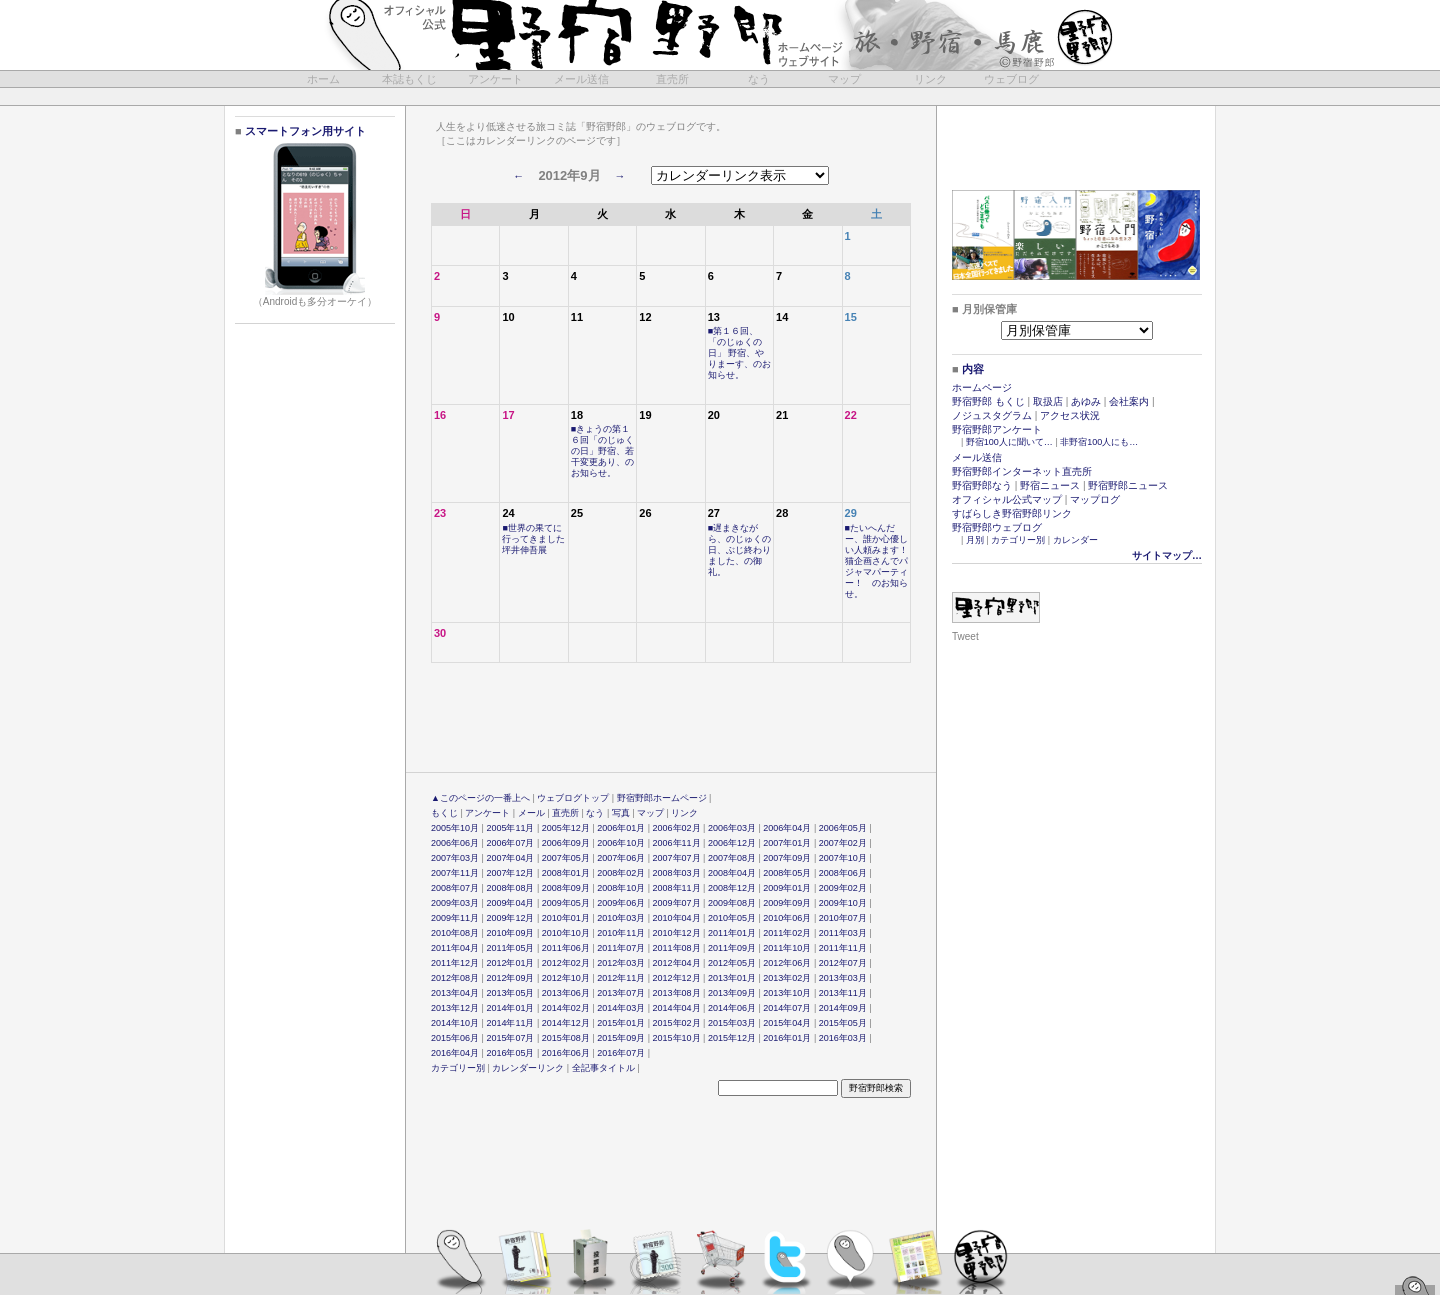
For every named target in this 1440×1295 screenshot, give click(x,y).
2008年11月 (677, 888)
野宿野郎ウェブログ (997, 527)
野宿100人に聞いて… (1009, 442)
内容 (973, 369)
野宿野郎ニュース (1128, 485)
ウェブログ (1011, 79)
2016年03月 (843, 1038)
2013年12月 (455, 1008)
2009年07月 (677, 903)
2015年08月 (566, 1038)
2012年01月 (510, 963)
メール (531, 813)
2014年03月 (621, 1008)
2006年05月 (843, 828)
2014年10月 (455, 1023)
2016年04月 (455, 1053)
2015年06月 (455, 1038)
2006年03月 (732, 828)
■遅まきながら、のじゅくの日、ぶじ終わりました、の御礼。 (739, 550)
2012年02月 (566, 963)
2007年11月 (455, 873)
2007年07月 (677, 858)
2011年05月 (510, 948)
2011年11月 (843, 948)
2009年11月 (455, 918)
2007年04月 (510, 858)
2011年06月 (566, 948)
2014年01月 (510, 1008)
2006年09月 (566, 843)
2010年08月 (455, 933)
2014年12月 (566, 1023)
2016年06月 (566, 1053)
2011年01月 (732, 933)
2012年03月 (621, 963)
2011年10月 (787, 948)
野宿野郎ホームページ (662, 798)
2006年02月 (677, 828)
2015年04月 (787, 1023)
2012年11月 (621, 978)
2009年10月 (843, 903)
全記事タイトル (603, 1068)
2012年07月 (843, 963)
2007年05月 (566, 858)
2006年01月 (621, 828)
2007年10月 (843, 858)
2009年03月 (455, 903)
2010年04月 (677, 918)
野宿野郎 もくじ (988, 401)
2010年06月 (787, 918)
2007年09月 (787, 858)
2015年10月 (677, 1038)
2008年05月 (787, 873)
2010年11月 (621, 933)
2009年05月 (566, 903)
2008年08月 (510, 888)
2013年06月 (566, 993)
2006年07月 (510, 843)
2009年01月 (787, 888)
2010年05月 (732, 918)
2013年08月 (677, 993)
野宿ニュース (1050, 485)
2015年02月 (677, 1023)
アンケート (495, 79)
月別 (975, 540)
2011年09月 (732, 948)
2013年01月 (732, 978)
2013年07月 (621, 993)
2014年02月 (566, 1008)
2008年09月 (566, 888)
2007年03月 (455, 858)
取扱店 (1048, 401)
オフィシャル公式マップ (1007, 499)
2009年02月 (843, 888)
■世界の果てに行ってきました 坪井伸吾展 (538, 539)
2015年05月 (843, 1023)
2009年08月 (732, 903)
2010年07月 (843, 918)
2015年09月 (621, 1038)
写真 (621, 813)
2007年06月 (621, 858)
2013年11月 (843, 993)
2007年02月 (843, 843)
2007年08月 (732, 858)
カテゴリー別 (458, 1068)
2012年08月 (455, 978)
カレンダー (1075, 540)
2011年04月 (455, 948)
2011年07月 (621, 948)
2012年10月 (566, 978)
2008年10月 (621, 888)
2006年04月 (787, 828)
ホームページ (982, 387)
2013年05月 (510, 993)
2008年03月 (677, 873)
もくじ (444, 813)
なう (759, 79)
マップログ (1095, 499)
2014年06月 (732, 1008)
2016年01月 (787, 1038)
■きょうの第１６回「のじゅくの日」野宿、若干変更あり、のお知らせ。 (602, 451)
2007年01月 (787, 843)
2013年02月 (787, 978)
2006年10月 (621, 843)
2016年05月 (510, 1053)
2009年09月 (787, 903)
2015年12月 (732, 1038)
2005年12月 (566, 828)
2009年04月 (510, 903)
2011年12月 (455, 963)
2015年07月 (510, 1038)
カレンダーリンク (528, 1068)
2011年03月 (843, 933)
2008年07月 (455, 888)
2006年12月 (732, 843)
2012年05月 (732, 963)
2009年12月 (510, 918)
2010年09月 (510, 933)
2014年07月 (787, 1008)
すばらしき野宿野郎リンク (1012, 513)
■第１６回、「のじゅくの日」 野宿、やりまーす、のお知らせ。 (739, 353)
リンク (930, 79)
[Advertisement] (722, 96)
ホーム (323, 79)
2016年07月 (621, 1053)
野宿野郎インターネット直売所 (1022, 471)
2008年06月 (843, 873)
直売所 (672, 79)
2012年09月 (510, 978)
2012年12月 (677, 978)
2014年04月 (677, 1008)
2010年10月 (566, 933)
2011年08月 (677, 948)
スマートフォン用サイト (304, 131)
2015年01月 (621, 1023)
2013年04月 (455, 993)
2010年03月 (621, 918)
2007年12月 (510, 873)
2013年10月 (787, 993)
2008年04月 (732, 873)
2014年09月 (843, 1008)
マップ (844, 79)
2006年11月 (677, 843)
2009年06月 (621, 903)
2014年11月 (510, 1023)
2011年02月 (787, 933)
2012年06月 (787, 963)
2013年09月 (732, 993)
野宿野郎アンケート (997, 429)
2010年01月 (566, 918)
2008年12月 (732, 888)
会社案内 (1129, 401)
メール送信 (581, 79)
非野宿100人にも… (1099, 442)
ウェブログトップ (573, 798)
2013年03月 (843, 978)
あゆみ (1086, 401)
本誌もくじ (409, 79)
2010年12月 (677, 933)
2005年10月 (455, 828)
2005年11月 (510, 828)
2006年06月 (455, 843)
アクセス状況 (1070, 415)
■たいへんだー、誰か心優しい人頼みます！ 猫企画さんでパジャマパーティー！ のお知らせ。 (881, 561)
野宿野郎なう (982, 485)
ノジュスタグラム (992, 415)
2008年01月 (566, 873)
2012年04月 (677, 963)
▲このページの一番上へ (480, 798)
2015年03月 (732, 1023)
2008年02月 (621, 873)
